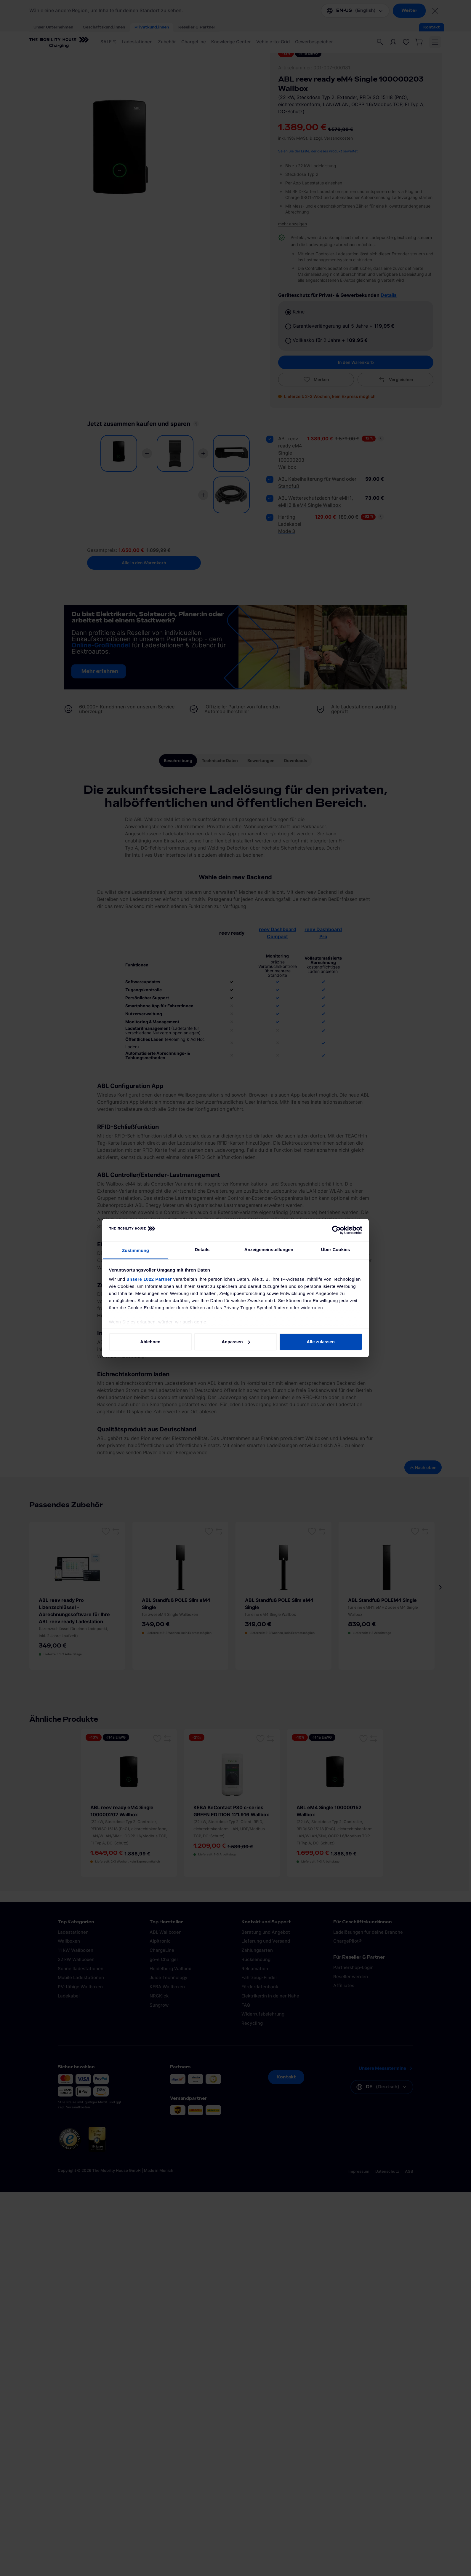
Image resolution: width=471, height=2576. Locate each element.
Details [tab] (202, 1249)
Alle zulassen (321, 1341)
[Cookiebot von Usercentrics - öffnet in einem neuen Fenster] (336, 1230)
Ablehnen (150, 1341)
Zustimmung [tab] (135, 1250)
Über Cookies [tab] (335, 1249)
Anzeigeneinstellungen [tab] (268, 1249)
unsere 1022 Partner (149, 1279)
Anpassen (236, 1341)
